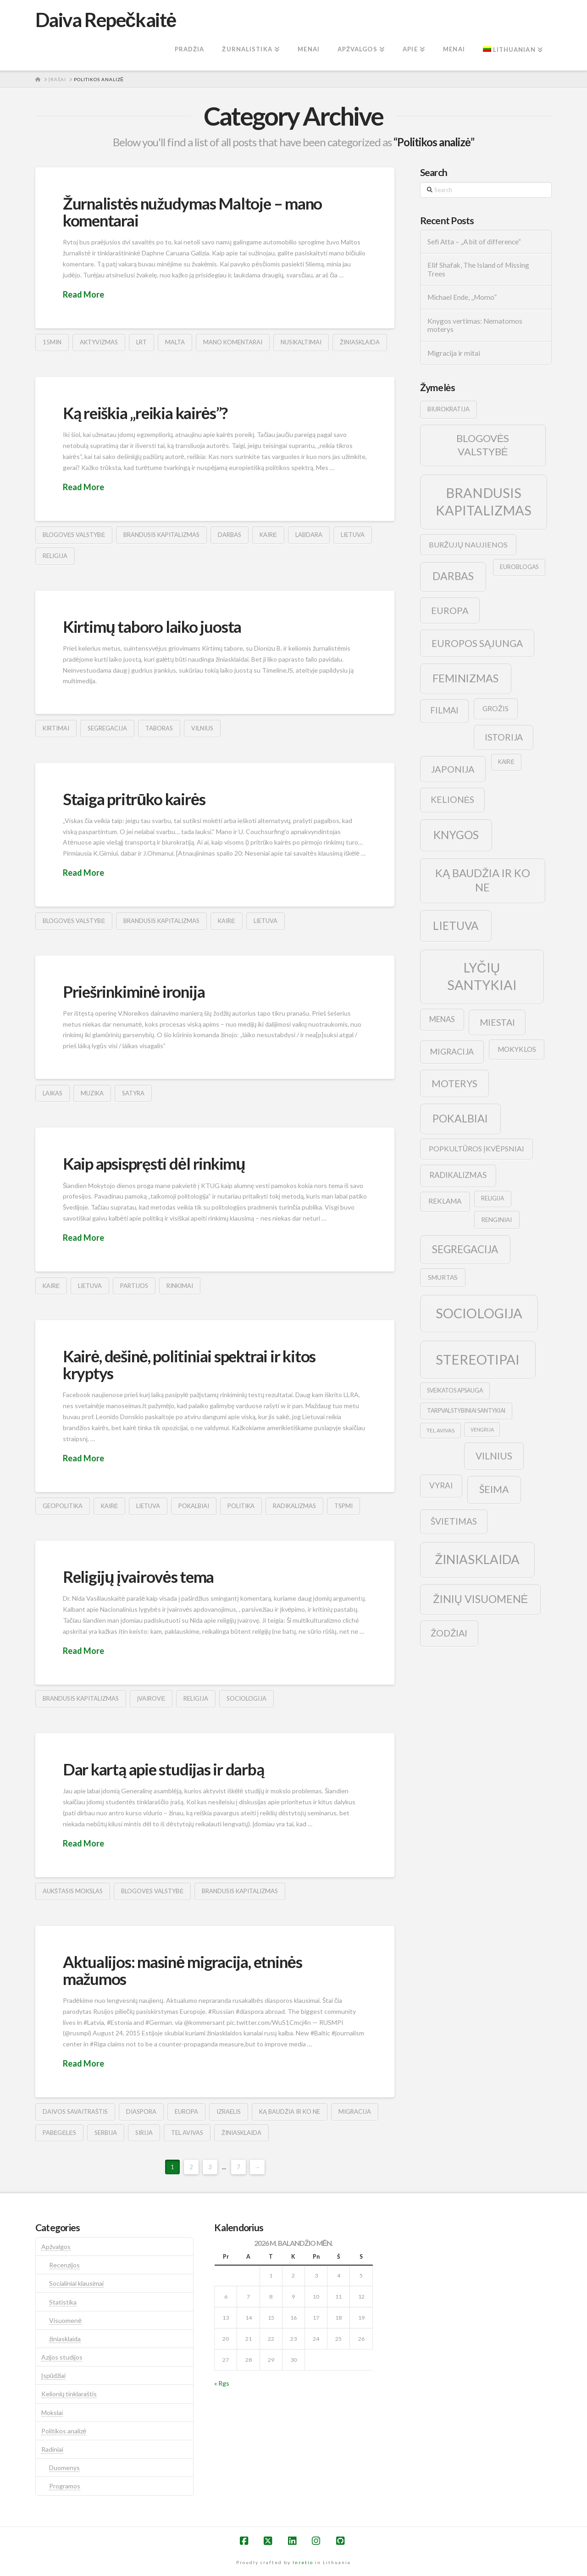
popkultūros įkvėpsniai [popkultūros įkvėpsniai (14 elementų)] (476, 1148)
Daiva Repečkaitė (105, 19)
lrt (141, 342)
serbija (105, 2132)
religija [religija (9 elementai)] (492, 1198)
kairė (268, 534)
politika (241, 1505)
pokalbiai (193, 1505)
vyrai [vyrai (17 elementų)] (441, 1485)
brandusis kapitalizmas (161, 534)
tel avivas (187, 2132)
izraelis (228, 2111)
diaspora (141, 2111)
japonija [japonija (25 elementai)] (453, 768)
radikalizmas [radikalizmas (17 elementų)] (458, 1175)
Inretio (303, 2562)
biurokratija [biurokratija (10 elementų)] (448, 409)
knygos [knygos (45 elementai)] (456, 834)
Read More (83, 294)
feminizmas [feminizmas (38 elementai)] (465, 678)
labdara (308, 534)
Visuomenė (65, 2320)
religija (55, 555)
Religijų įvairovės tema (138, 1576)
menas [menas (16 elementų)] (442, 1019)
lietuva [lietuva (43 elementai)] (455, 925)
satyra (133, 1093)
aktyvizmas (99, 342)
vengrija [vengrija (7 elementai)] (482, 1429)
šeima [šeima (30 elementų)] (494, 1489)
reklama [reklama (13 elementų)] (444, 1201)
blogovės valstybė (74, 534)
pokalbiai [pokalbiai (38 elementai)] (460, 1118)
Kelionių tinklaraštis (69, 2394)
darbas (229, 534)
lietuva (353, 534)
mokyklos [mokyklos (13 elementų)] (517, 1049)
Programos (64, 2486)
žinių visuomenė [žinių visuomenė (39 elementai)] (480, 1598)
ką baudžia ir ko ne (289, 2111)
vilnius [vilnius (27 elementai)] (494, 1455)
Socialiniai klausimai (76, 2283)
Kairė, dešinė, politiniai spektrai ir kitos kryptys (189, 1364)
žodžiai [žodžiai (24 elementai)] (449, 1632)
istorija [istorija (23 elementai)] (504, 737)
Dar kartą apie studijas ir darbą (163, 1769)
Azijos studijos (62, 2357)
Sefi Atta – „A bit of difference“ (474, 242)
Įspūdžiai (53, 2375)
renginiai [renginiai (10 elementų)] (497, 1219)
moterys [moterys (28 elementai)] (454, 1083)
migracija (354, 2111)
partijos (134, 1285)
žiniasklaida (360, 342)
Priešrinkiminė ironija (134, 991)
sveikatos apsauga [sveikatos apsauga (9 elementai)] (455, 1390)
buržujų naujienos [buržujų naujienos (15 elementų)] (468, 544)
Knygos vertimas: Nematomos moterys (474, 325)
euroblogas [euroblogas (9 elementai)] (519, 567)
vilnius (202, 728)
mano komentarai (232, 342)
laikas (52, 1093)
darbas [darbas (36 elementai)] (453, 575)
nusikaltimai (301, 342)
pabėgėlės (59, 2132)
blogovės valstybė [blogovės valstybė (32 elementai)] (482, 445)
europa (186, 2111)
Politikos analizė (64, 2431)
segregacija (107, 728)
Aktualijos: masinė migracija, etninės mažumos (182, 1970)
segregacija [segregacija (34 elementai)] (465, 1249)
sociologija (246, 1698)
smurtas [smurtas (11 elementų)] (443, 1277)
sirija (144, 2132)
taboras (159, 728)
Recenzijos (64, 2265)
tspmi (343, 1505)
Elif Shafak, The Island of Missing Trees (478, 269)
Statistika (63, 2302)
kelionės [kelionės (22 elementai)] (453, 799)
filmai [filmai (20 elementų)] (444, 710)
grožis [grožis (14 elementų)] (495, 708)
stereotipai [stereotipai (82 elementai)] (478, 1359)
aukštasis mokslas (73, 1891)
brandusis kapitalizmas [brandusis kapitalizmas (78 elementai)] (484, 501)
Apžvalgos (56, 2246)
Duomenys (64, 2467)
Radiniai (52, 2449)
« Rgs (221, 2383)
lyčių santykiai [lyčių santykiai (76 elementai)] (482, 976)
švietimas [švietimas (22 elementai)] (454, 1521)
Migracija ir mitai (453, 353)
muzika (92, 1093)
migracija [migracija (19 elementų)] (452, 1051)
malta (175, 342)
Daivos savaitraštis (75, 2111)
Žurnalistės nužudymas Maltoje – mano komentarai (192, 211)
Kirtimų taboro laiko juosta (152, 626)
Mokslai (52, 2412)
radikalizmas (294, 1505)
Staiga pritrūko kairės (134, 798)
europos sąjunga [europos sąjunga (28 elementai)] (477, 643)
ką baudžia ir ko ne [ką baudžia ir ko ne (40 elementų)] (482, 880)
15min (52, 342)
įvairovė (151, 1698)
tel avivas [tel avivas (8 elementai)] (440, 1430)
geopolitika (63, 1505)
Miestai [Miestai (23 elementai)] (497, 1022)
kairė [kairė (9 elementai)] (506, 761)
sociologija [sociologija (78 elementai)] (479, 1313)
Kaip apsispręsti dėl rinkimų (154, 1163)
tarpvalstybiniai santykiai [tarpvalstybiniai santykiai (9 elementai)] (466, 1410)
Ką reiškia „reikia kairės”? (145, 412)
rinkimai (179, 1285)
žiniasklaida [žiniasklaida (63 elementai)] (477, 1559)
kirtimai (56, 728)
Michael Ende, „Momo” (462, 297)
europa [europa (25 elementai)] (450, 610)
